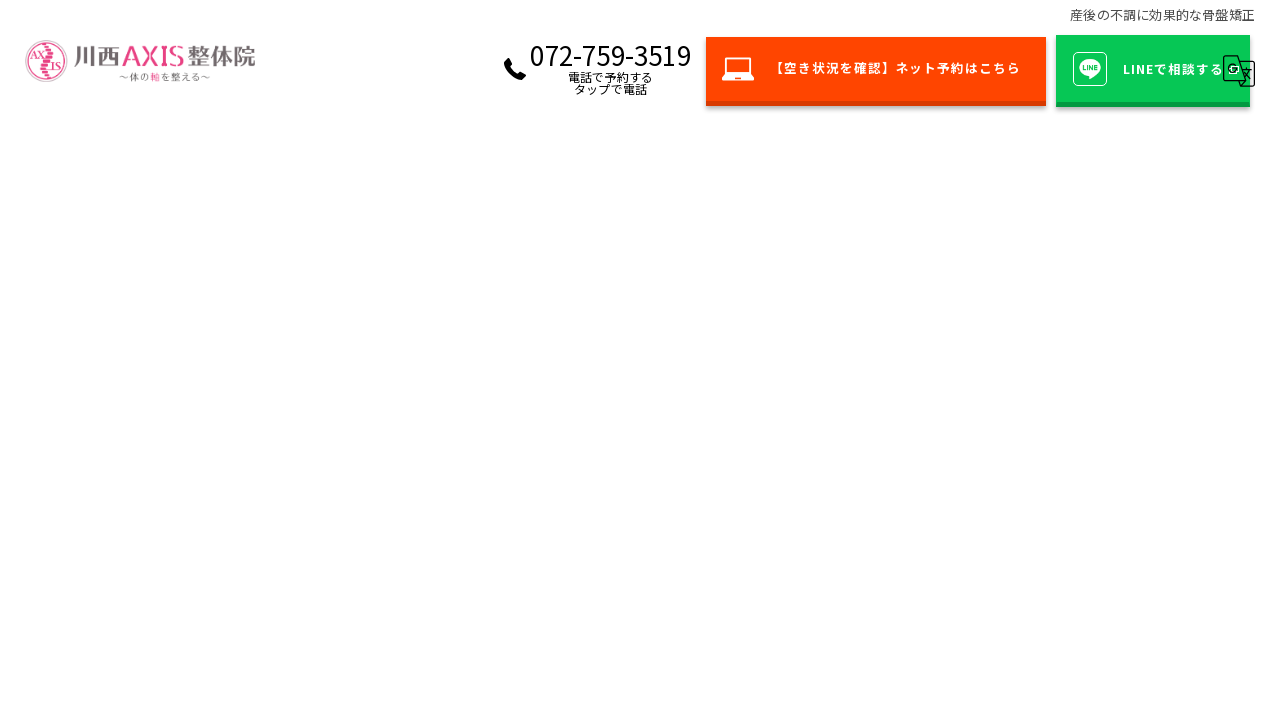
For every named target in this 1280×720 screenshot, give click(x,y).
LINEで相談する (1144, 69)
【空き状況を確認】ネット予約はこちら (854, 69)
